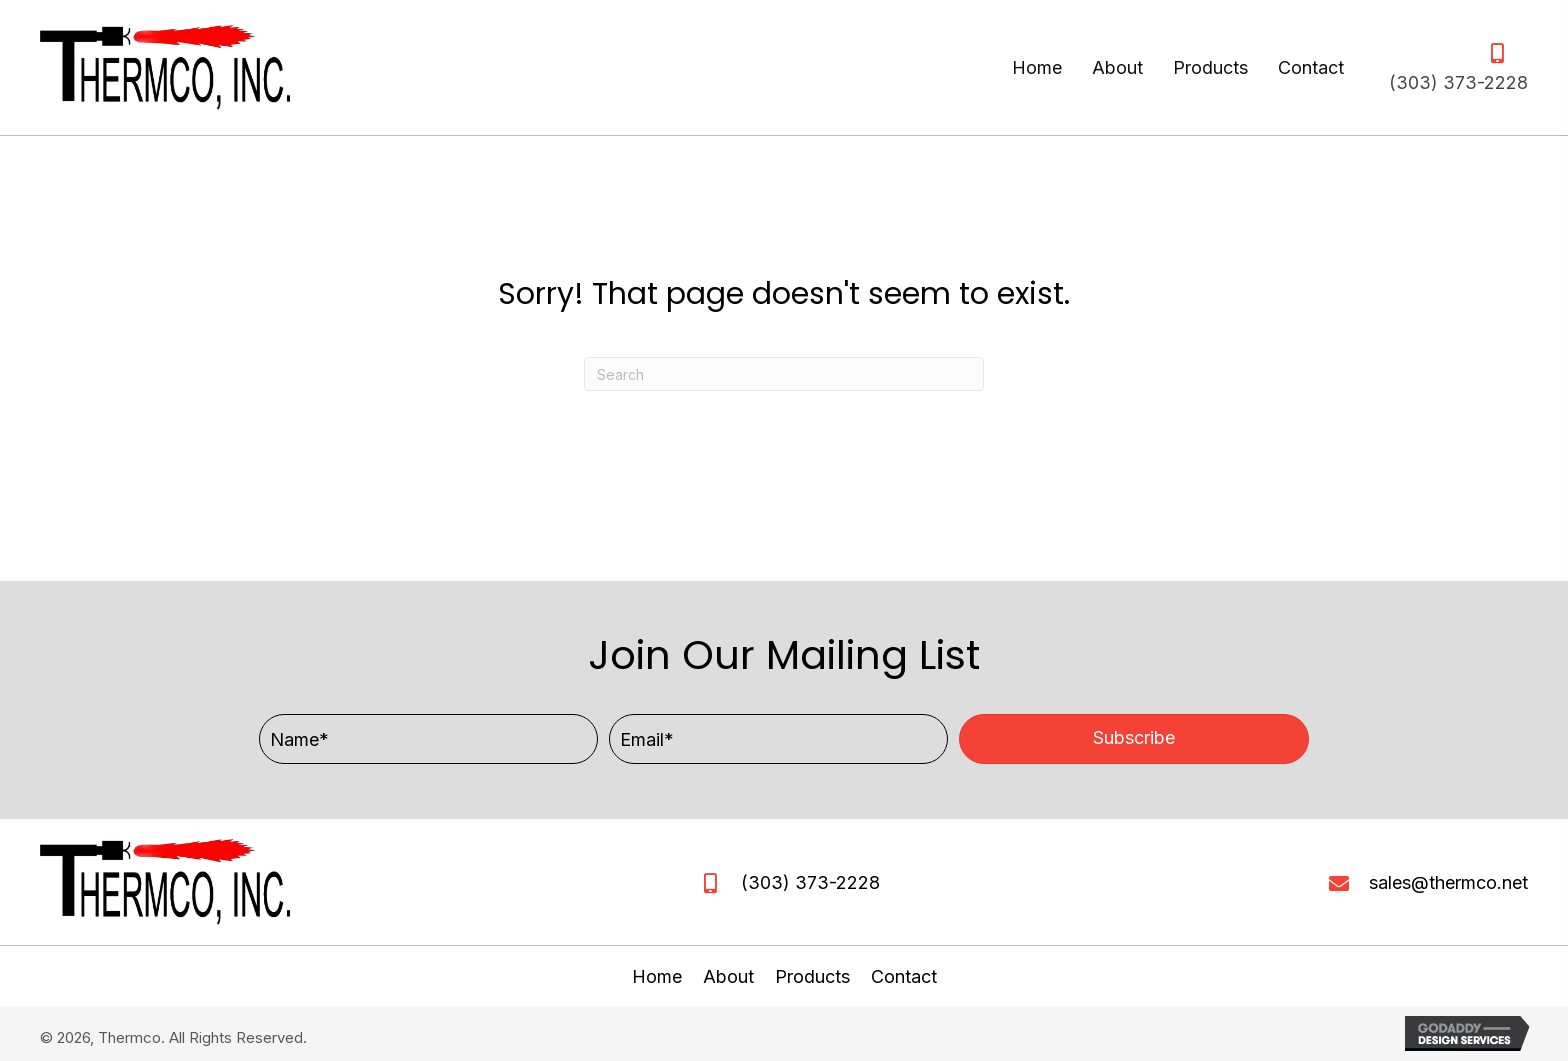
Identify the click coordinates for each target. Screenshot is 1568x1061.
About (728, 976)
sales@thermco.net (1448, 882)
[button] (1134, 739)
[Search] (784, 374)
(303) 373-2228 (1458, 82)
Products (812, 976)
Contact (904, 976)
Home (657, 976)
